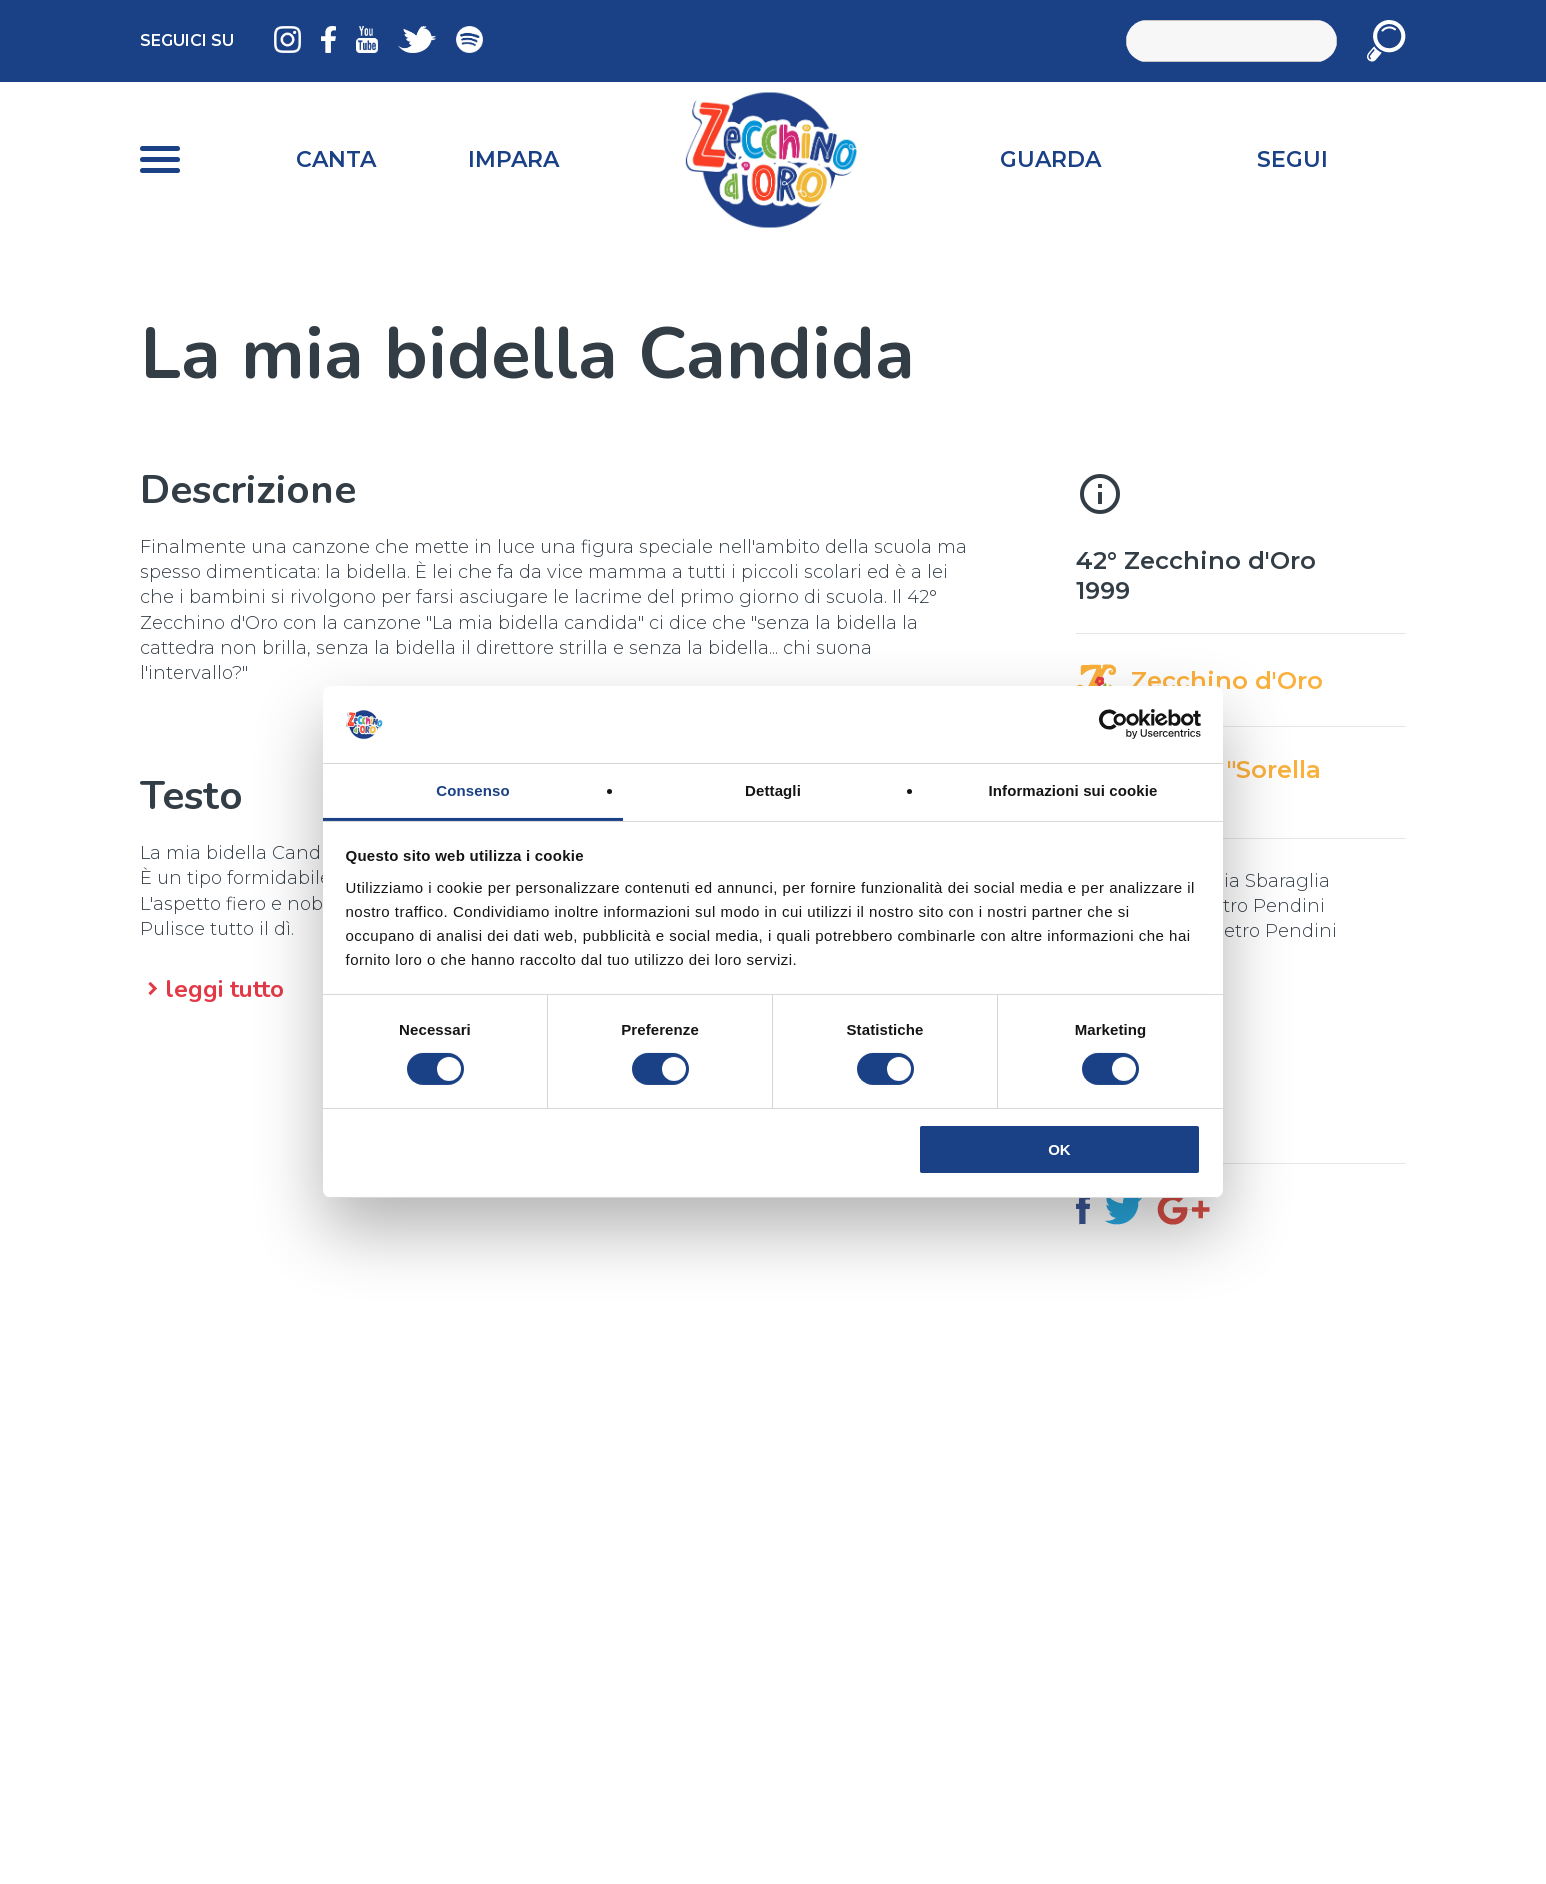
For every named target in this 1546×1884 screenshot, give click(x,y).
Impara (513, 159)
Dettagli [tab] (773, 790)
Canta (336, 159)
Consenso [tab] (472, 790)
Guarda (1050, 159)
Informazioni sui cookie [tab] (1073, 790)
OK (1059, 1149)
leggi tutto (224, 989)
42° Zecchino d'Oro (1196, 560)
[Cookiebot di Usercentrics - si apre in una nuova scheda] (1113, 724)
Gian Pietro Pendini (1235, 906)
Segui (1292, 159)
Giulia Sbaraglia (1259, 881)
